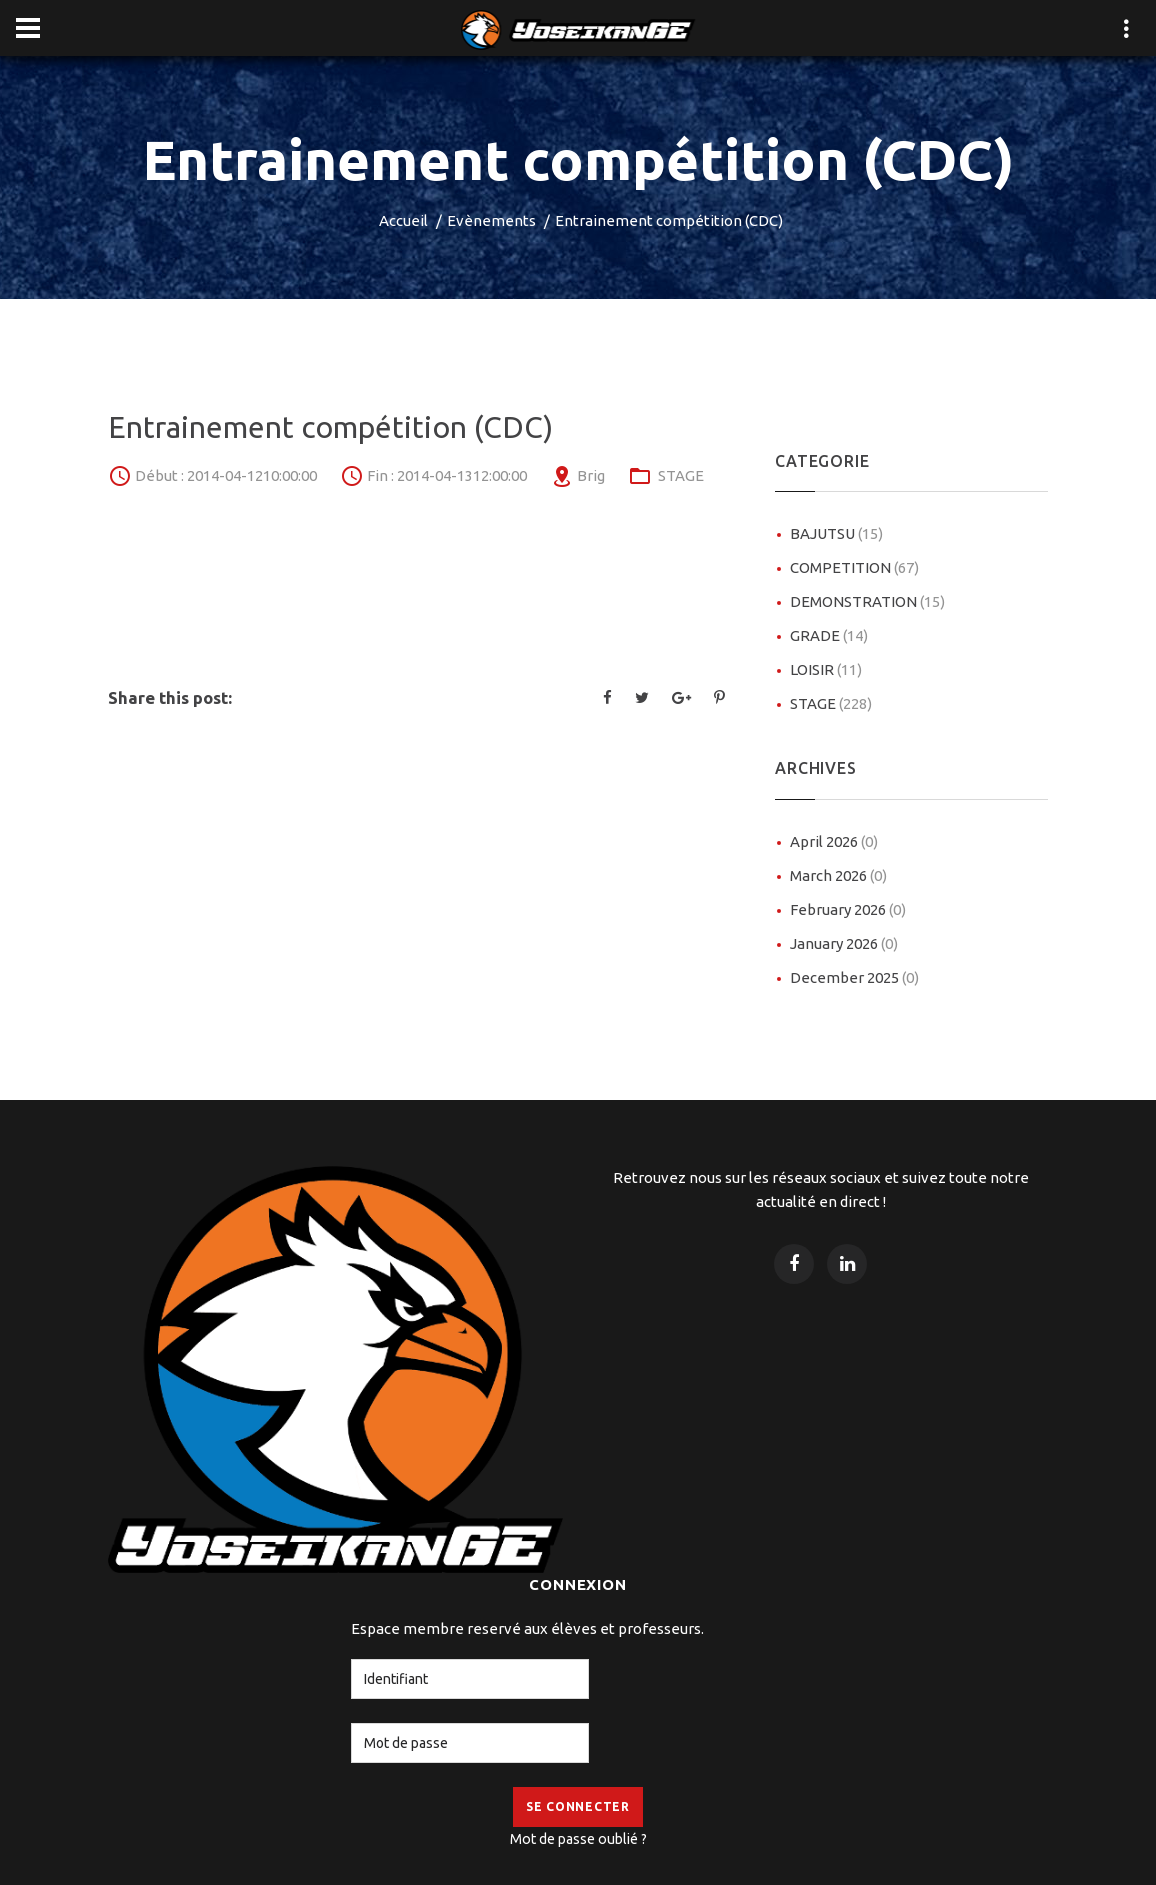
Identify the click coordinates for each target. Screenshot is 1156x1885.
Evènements (491, 220)
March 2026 (838, 875)
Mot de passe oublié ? (578, 1839)
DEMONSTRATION (867, 601)
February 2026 (848, 909)
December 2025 (854, 977)
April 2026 (834, 841)
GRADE (829, 635)
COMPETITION (854, 567)
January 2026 (844, 943)
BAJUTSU (836, 533)
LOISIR (826, 669)
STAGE (681, 475)
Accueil (403, 220)
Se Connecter (578, 1806)
